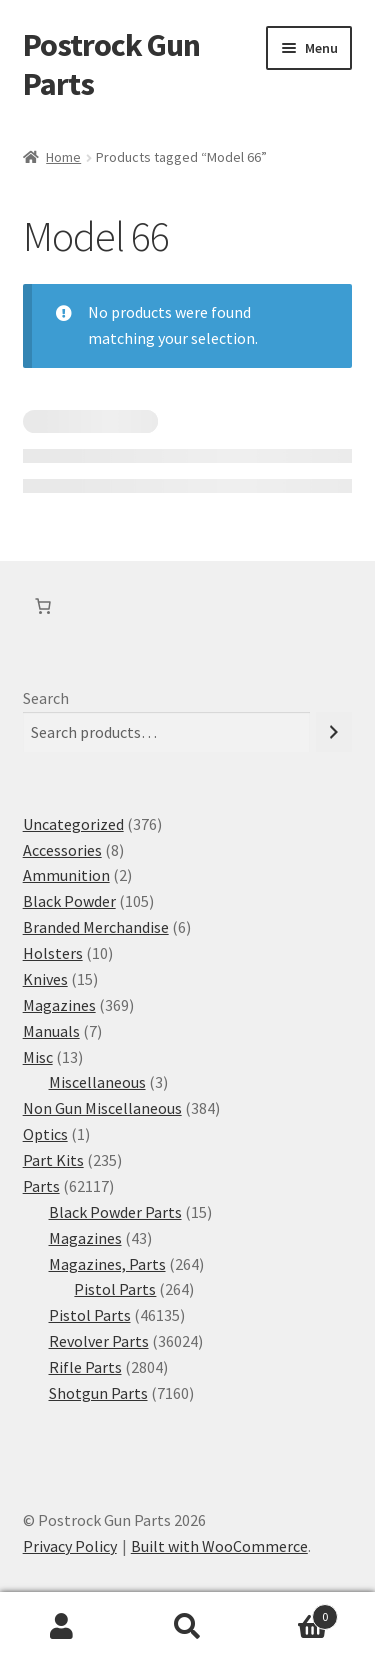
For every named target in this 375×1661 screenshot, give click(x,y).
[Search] (334, 732)
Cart (294, 1612)
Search (46, 698)
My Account (62, 1627)
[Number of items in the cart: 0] (43, 606)
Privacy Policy (70, 1546)
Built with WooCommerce (219, 1546)
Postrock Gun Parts (111, 64)
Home (63, 157)
